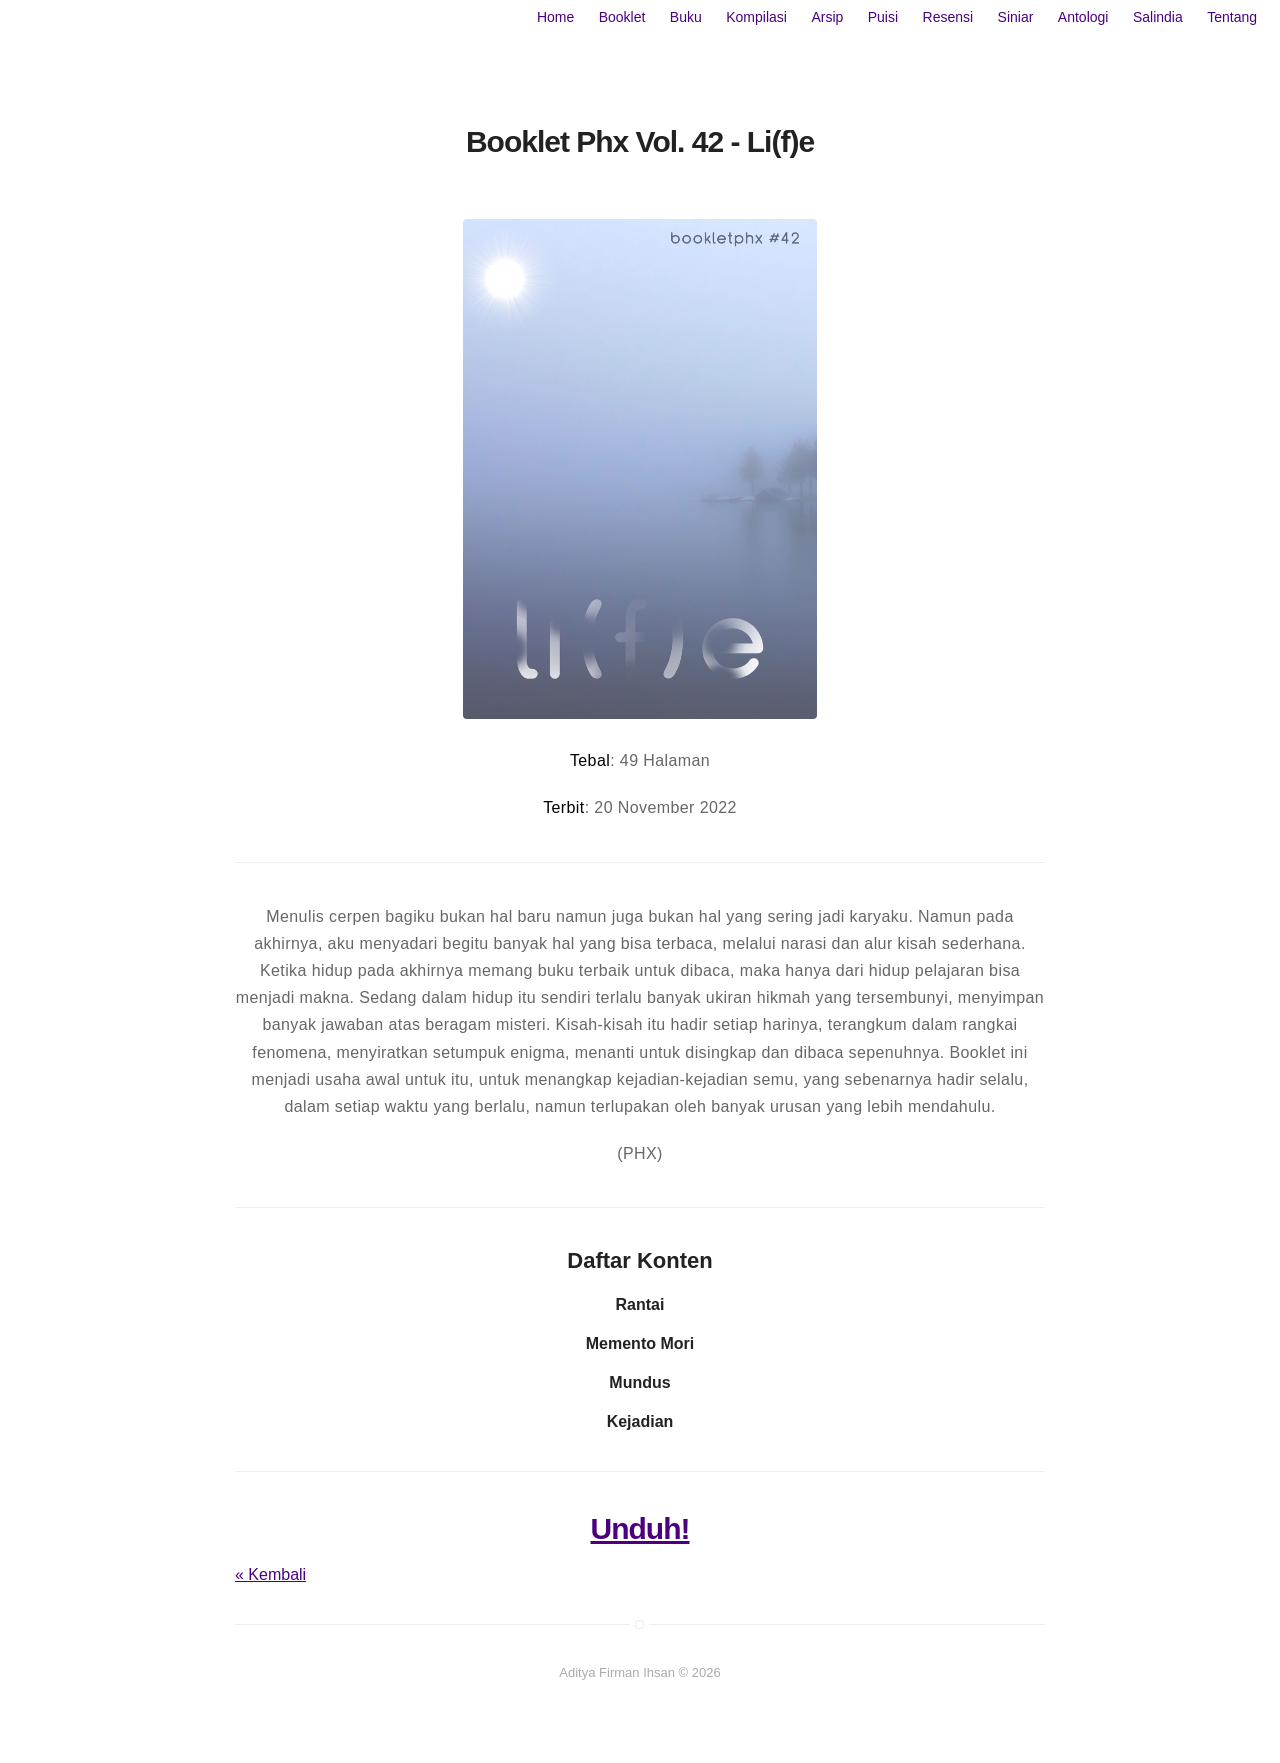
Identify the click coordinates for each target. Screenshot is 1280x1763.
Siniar (1016, 17)
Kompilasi (756, 17)
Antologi (1083, 17)
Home (555, 17)
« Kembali (270, 1574)
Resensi (948, 17)
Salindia (1158, 17)
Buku (686, 17)
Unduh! (640, 1528)
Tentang (1232, 17)
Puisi (883, 17)
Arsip (827, 17)
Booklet (622, 17)
